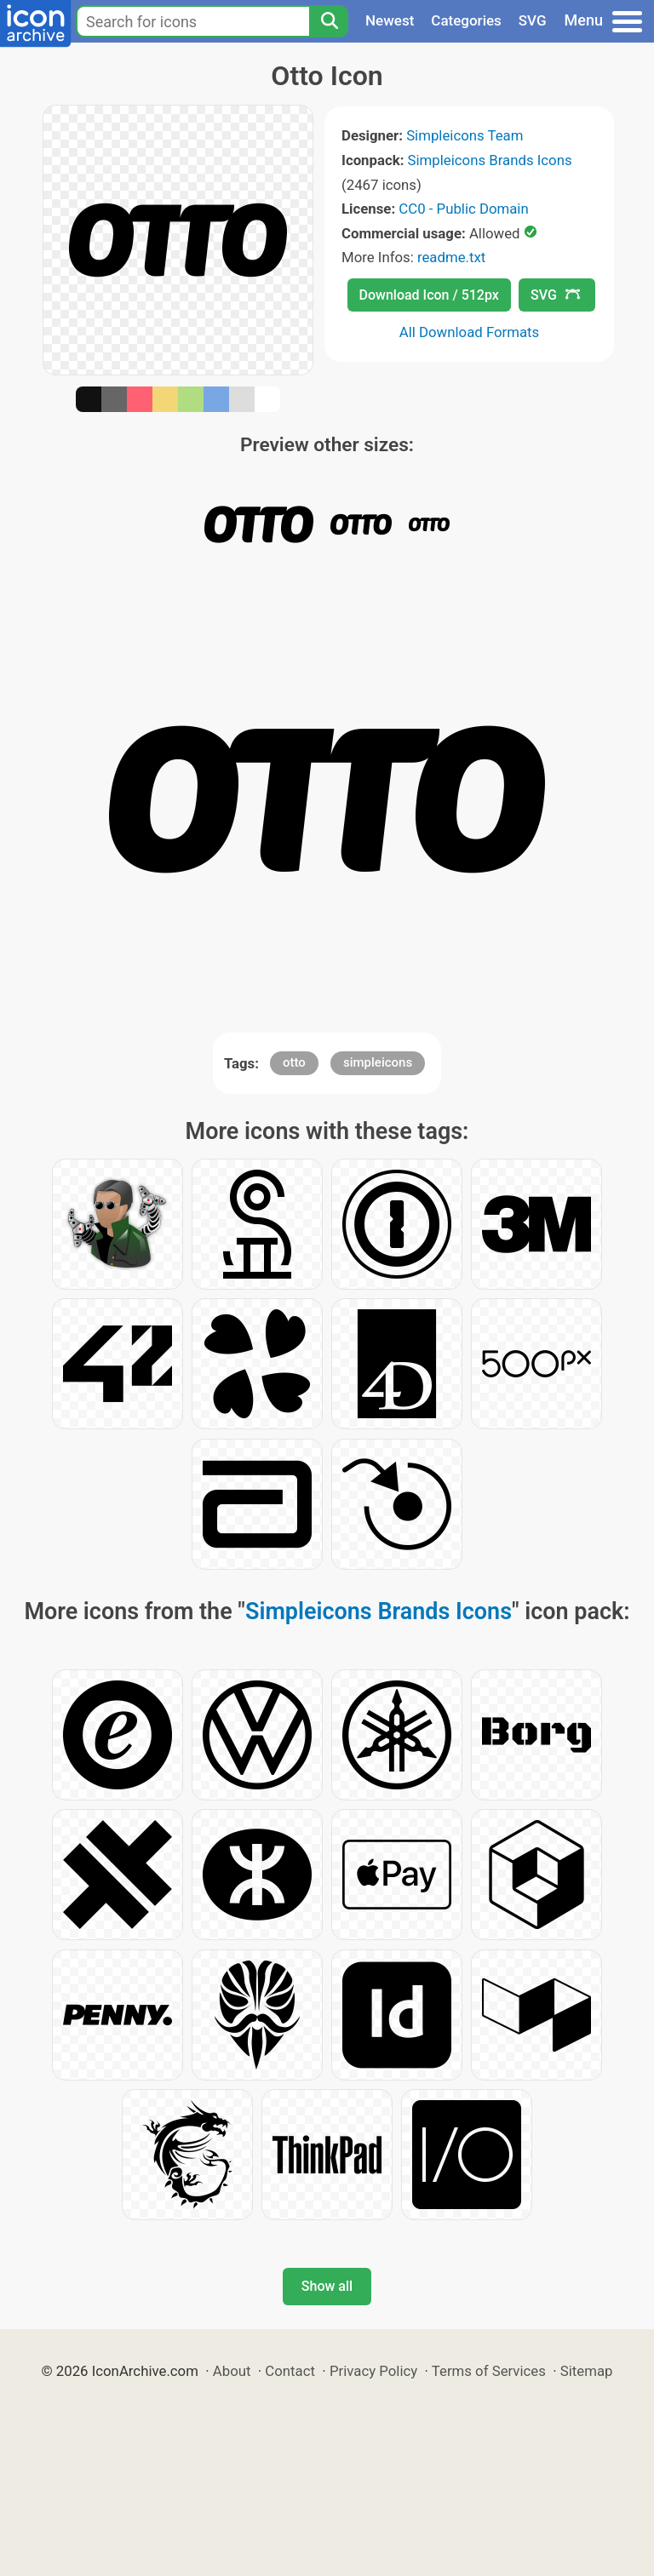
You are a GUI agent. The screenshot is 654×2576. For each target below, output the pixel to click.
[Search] (328, 21)
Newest (389, 20)
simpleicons (377, 1062)
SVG (533, 20)
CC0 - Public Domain (463, 208)
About (232, 2370)
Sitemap (586, 2370)
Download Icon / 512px (429, 295)
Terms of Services (489, 2370)
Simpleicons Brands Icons (490, 160)
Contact (290, 2370)
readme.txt (451, 257)
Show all (327, 2286)
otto (294, 1062)
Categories (466, 20)
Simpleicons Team (464, 135)
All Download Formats (469, 332)
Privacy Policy (373, 2370)
